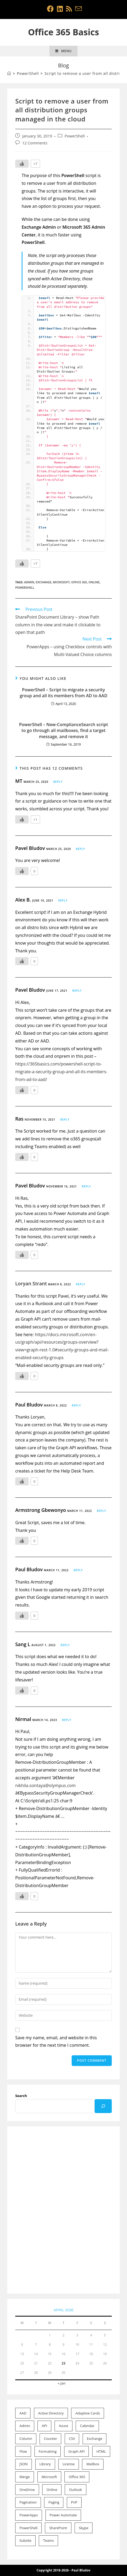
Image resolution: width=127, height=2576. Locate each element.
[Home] (9, 73)
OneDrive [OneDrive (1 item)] (27, 2489)
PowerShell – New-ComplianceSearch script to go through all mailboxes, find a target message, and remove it (63, 730)
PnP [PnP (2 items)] (74, 2502)
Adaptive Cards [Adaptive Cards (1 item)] (87, 2413)
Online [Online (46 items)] (52, 2489)
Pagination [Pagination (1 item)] (28, 2502)
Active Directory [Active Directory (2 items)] (51, 2413)
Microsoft (61, 582)
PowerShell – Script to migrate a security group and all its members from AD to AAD (63, 693)
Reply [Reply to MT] (57, 782)
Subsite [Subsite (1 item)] (25, 2540)
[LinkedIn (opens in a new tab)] (59, 8)
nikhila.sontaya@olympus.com (45, 1785)
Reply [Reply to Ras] (64, 1119)
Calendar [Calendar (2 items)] (87, 2425)
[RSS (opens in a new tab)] (69, 8)
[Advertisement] (63, 2210)
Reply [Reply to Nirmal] (66, 1720)
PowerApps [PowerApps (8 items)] (29, 2515)
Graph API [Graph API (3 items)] (76, 2451)
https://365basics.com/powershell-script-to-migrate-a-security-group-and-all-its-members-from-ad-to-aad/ (61, 1071)
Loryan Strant (31, 1283)
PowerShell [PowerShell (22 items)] (28, 2527)
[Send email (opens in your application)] (78, 8)
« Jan (62, 2383)
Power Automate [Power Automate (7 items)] (63, 2515)
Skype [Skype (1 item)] (83, 2527)
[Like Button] (22, 164)
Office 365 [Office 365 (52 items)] (77, 2476)
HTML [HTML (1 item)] (101, 2451)
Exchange (43, 582)
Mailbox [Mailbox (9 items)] (92, 2464)
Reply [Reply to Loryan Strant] (80, 1284)
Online (93, 582)
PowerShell (75, 136)
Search (21, 2095)
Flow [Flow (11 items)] (23, 2451)
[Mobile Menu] (63, 51)
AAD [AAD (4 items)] (23, 2413)
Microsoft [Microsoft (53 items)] (49, 2476)
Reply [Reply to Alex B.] (62, 900)
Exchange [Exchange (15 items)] (94, 2438)
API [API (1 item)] (44, 2425)
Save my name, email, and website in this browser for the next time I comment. (56, 2041)
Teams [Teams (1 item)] (48, 2540)
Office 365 (79, 582)
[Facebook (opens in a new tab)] (50, 8)
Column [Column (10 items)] (26, 2438)
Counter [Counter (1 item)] (50, 2438)
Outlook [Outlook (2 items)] (75, 2489)
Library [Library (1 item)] (45, 2464)
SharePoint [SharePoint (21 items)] (58, 2527)
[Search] (103, 2106)
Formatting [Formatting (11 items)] (48, 2451)
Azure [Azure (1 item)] (63, 2425)
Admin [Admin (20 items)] (25, 2425)
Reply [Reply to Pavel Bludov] (80, 849)
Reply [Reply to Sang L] (65, 1645)
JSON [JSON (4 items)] (24, 2464)
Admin (29, 582)
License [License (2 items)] (69, 2464)
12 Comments (34, 142)
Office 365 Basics (63, 32)
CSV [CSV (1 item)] (72, 2438)
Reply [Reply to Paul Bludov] (76, 1405)
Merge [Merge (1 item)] (25, 2476)
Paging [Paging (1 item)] (53, 2502)
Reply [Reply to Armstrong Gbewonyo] (101, 1511)
